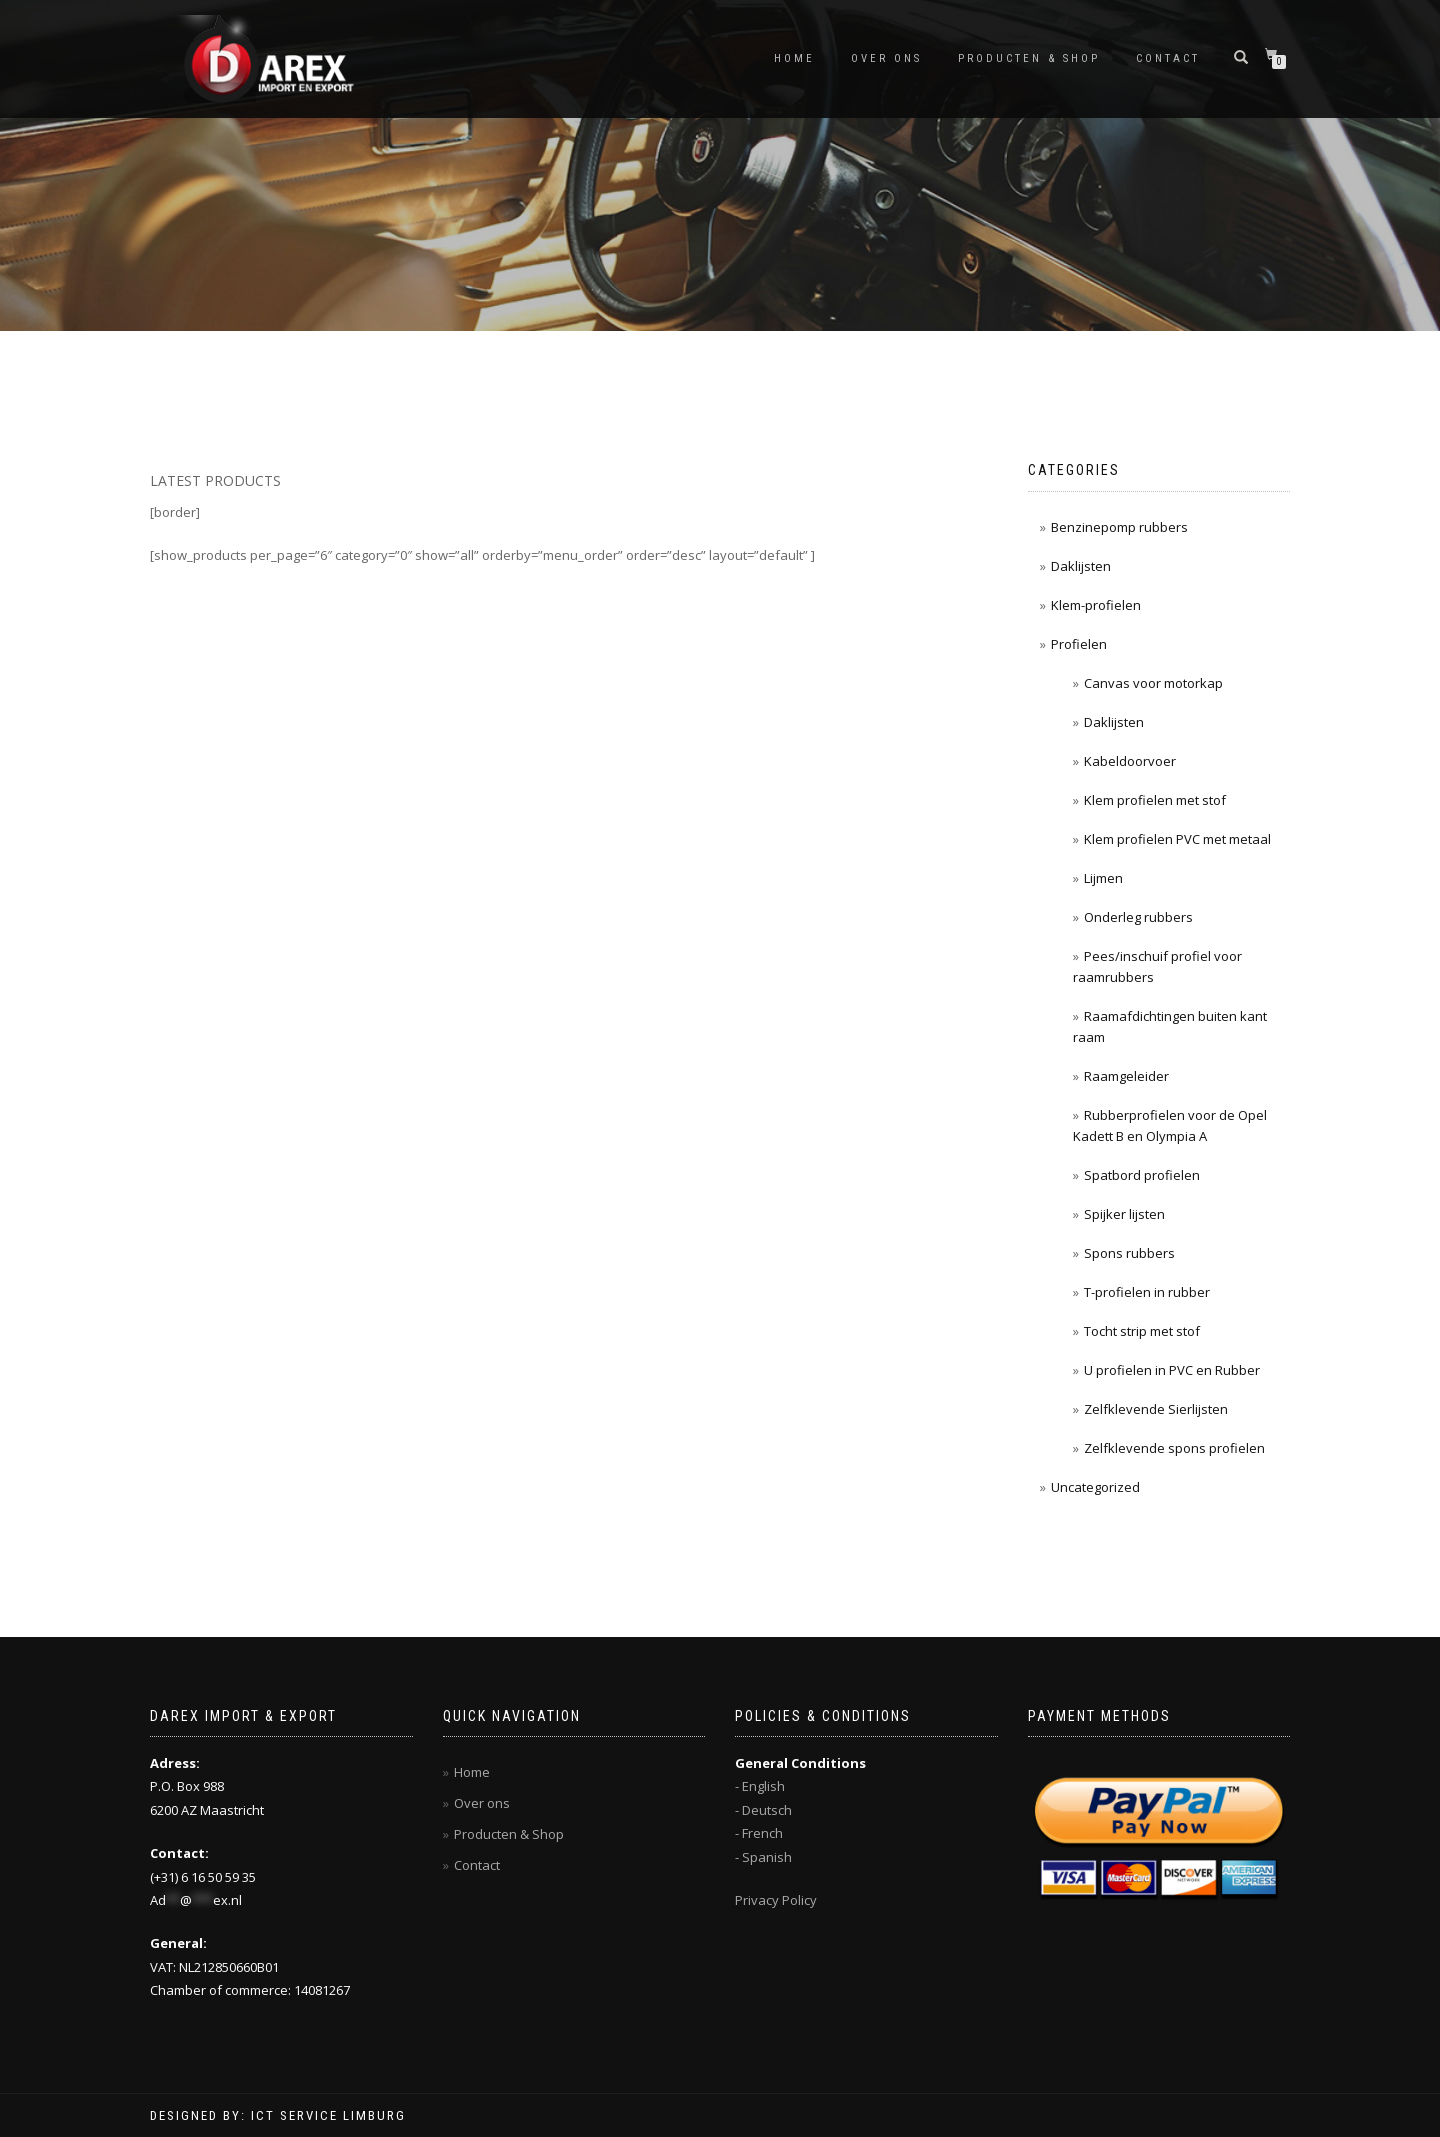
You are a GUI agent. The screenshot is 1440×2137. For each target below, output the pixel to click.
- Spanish (763, 1857)
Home (794, 58)
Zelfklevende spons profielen (1174, 1448)
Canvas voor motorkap (1153, 683)
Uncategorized (1095, 1487)
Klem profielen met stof (1155, 800)
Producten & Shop (1029, 58)
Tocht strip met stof (1142, 1331)
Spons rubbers (1129, 1253)
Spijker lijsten (1124, 1214)
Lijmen (1103, 878)
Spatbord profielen (1142, 1175)
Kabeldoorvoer (1130, 761)
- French (759, 1833)
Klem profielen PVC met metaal (1177, 839)
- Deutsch (763, 1810)
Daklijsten (1081, 566)
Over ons (886, 58)
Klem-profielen (1096, 605)
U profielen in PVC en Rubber (1172, 1370)
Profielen (1079, 644)
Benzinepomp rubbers (1119, 527)
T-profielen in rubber (1147, 1292)
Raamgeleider (1126, 1076)
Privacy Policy (776, 1900)
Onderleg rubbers (1138, 917)
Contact (1168, 58)
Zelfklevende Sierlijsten (1156, 1409)
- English (760, 1786)
